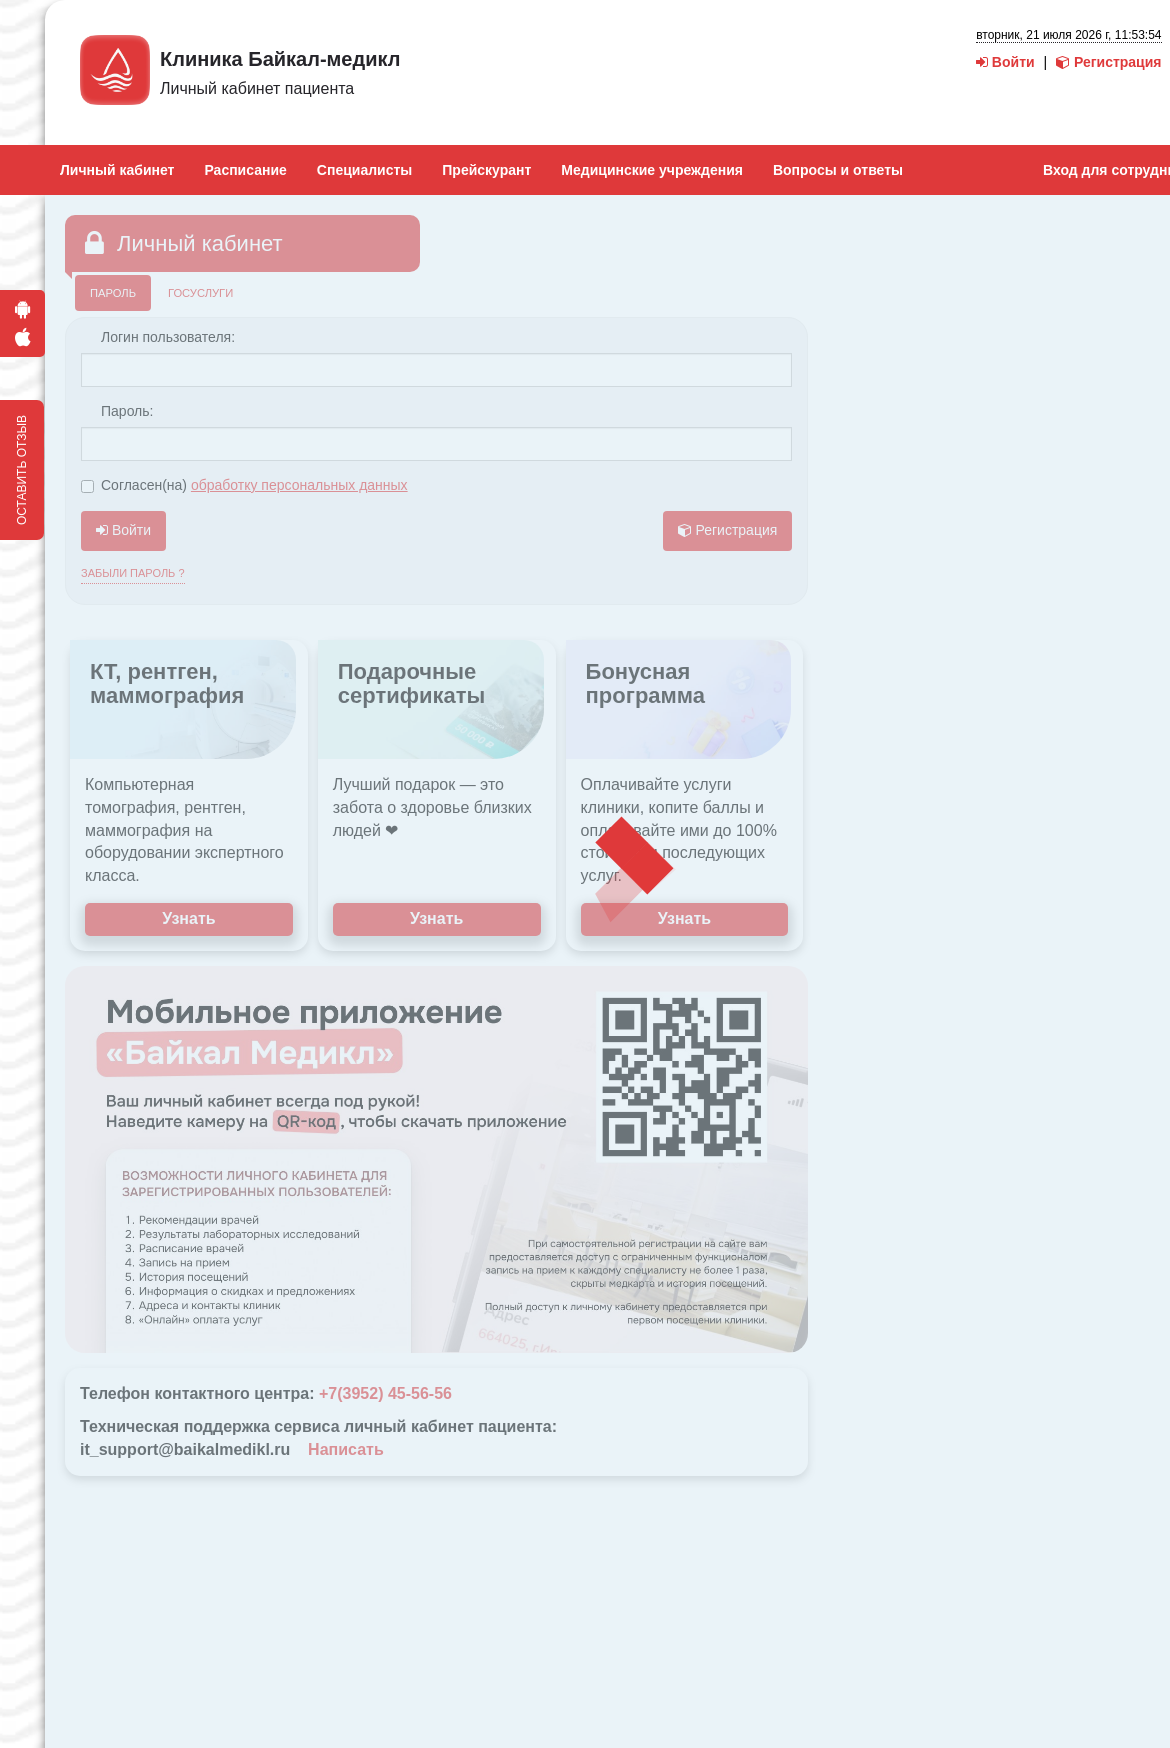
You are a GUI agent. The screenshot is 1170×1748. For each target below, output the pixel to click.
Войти (1005, 62)
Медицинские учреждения (652, 170)
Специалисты (364, 170)
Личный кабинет (117, 170)
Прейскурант (486, 170)
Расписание (245, 170)
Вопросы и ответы (838, 170)
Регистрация (1108, 62)
